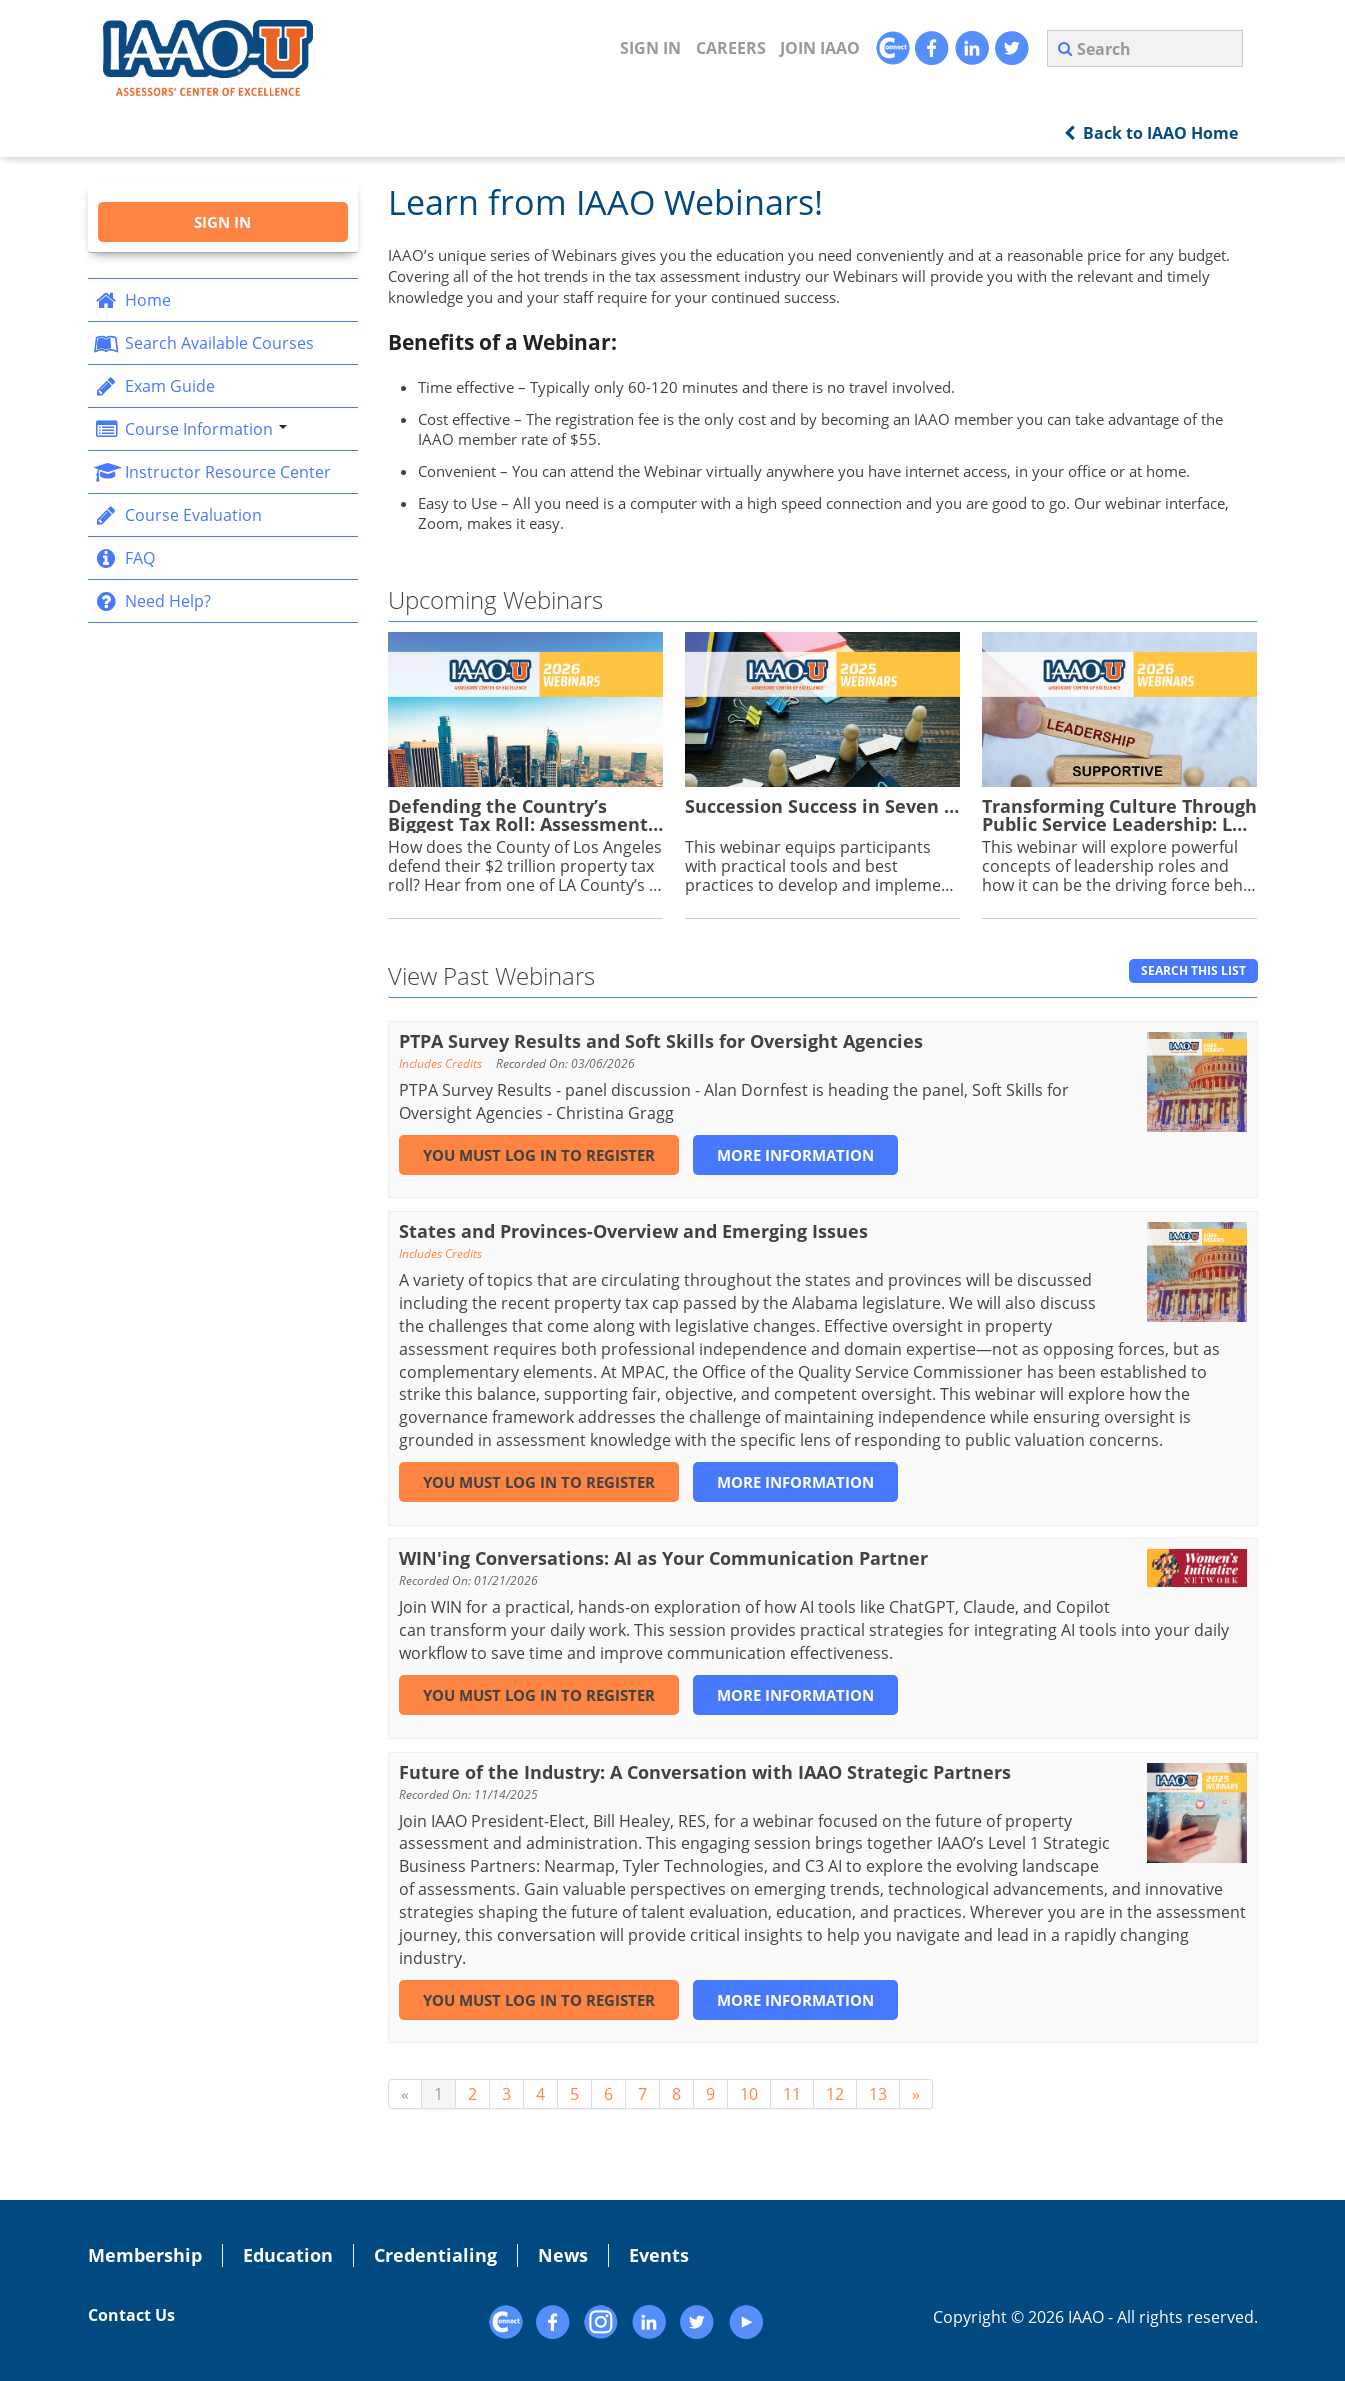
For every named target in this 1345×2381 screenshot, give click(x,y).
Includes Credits (440, 1063)
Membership (145, 2255)
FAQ (124, 558)
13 (878, 2094)
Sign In (650, 48)
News (563, 2255)
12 (835, 2094)
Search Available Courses (204, 343)
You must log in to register (539, 1155)
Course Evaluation (178, 515)
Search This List (1193, 970)
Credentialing (435, 2255)
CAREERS (731, 48)
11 (792, 2094)
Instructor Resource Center (212, 472)
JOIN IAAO (820, 48)
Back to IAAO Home (1151, 133)
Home (132, 300)
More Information (795, 1155)
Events (659, 2255)
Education (288, 2255)
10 (749, 2094)
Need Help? (152, 601)
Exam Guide (154, 386)
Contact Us (131, 2315)
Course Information (190, 429)
